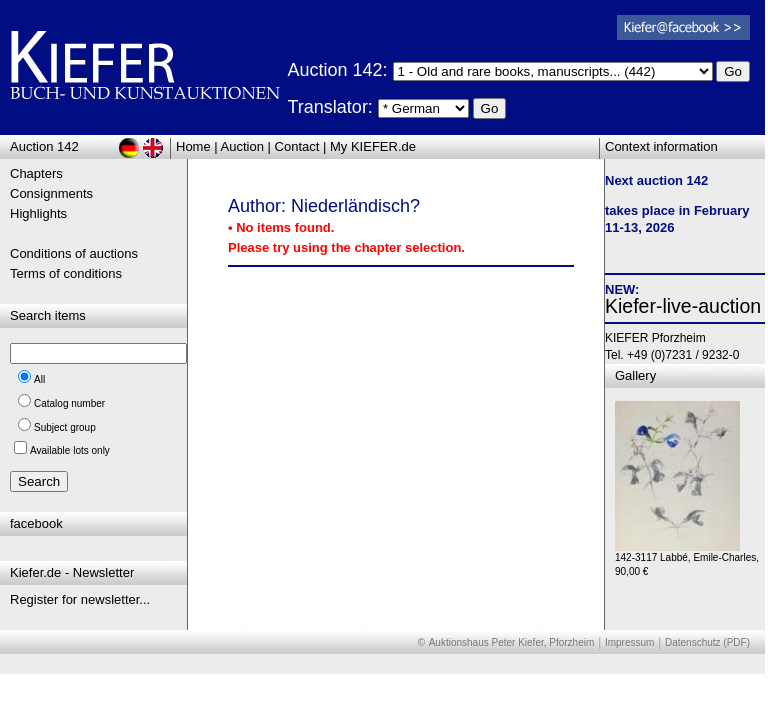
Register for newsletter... (80, 599)
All (39, 379)
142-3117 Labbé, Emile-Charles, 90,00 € (687, 559)
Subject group (65, 427)
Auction (242, 146)
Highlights (38, 213)
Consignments (51, 193)
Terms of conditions (66, 273)
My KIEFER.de (373, 146)
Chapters (36, 173)
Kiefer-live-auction (683, 306)
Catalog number (69, 403)
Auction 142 (44, 146)
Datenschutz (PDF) (707, 642)
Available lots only (70, 450)
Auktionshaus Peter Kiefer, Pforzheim (512, 642)
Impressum (629, 642)
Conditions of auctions (74, 253)
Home (193, 146)
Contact (297, 146)
